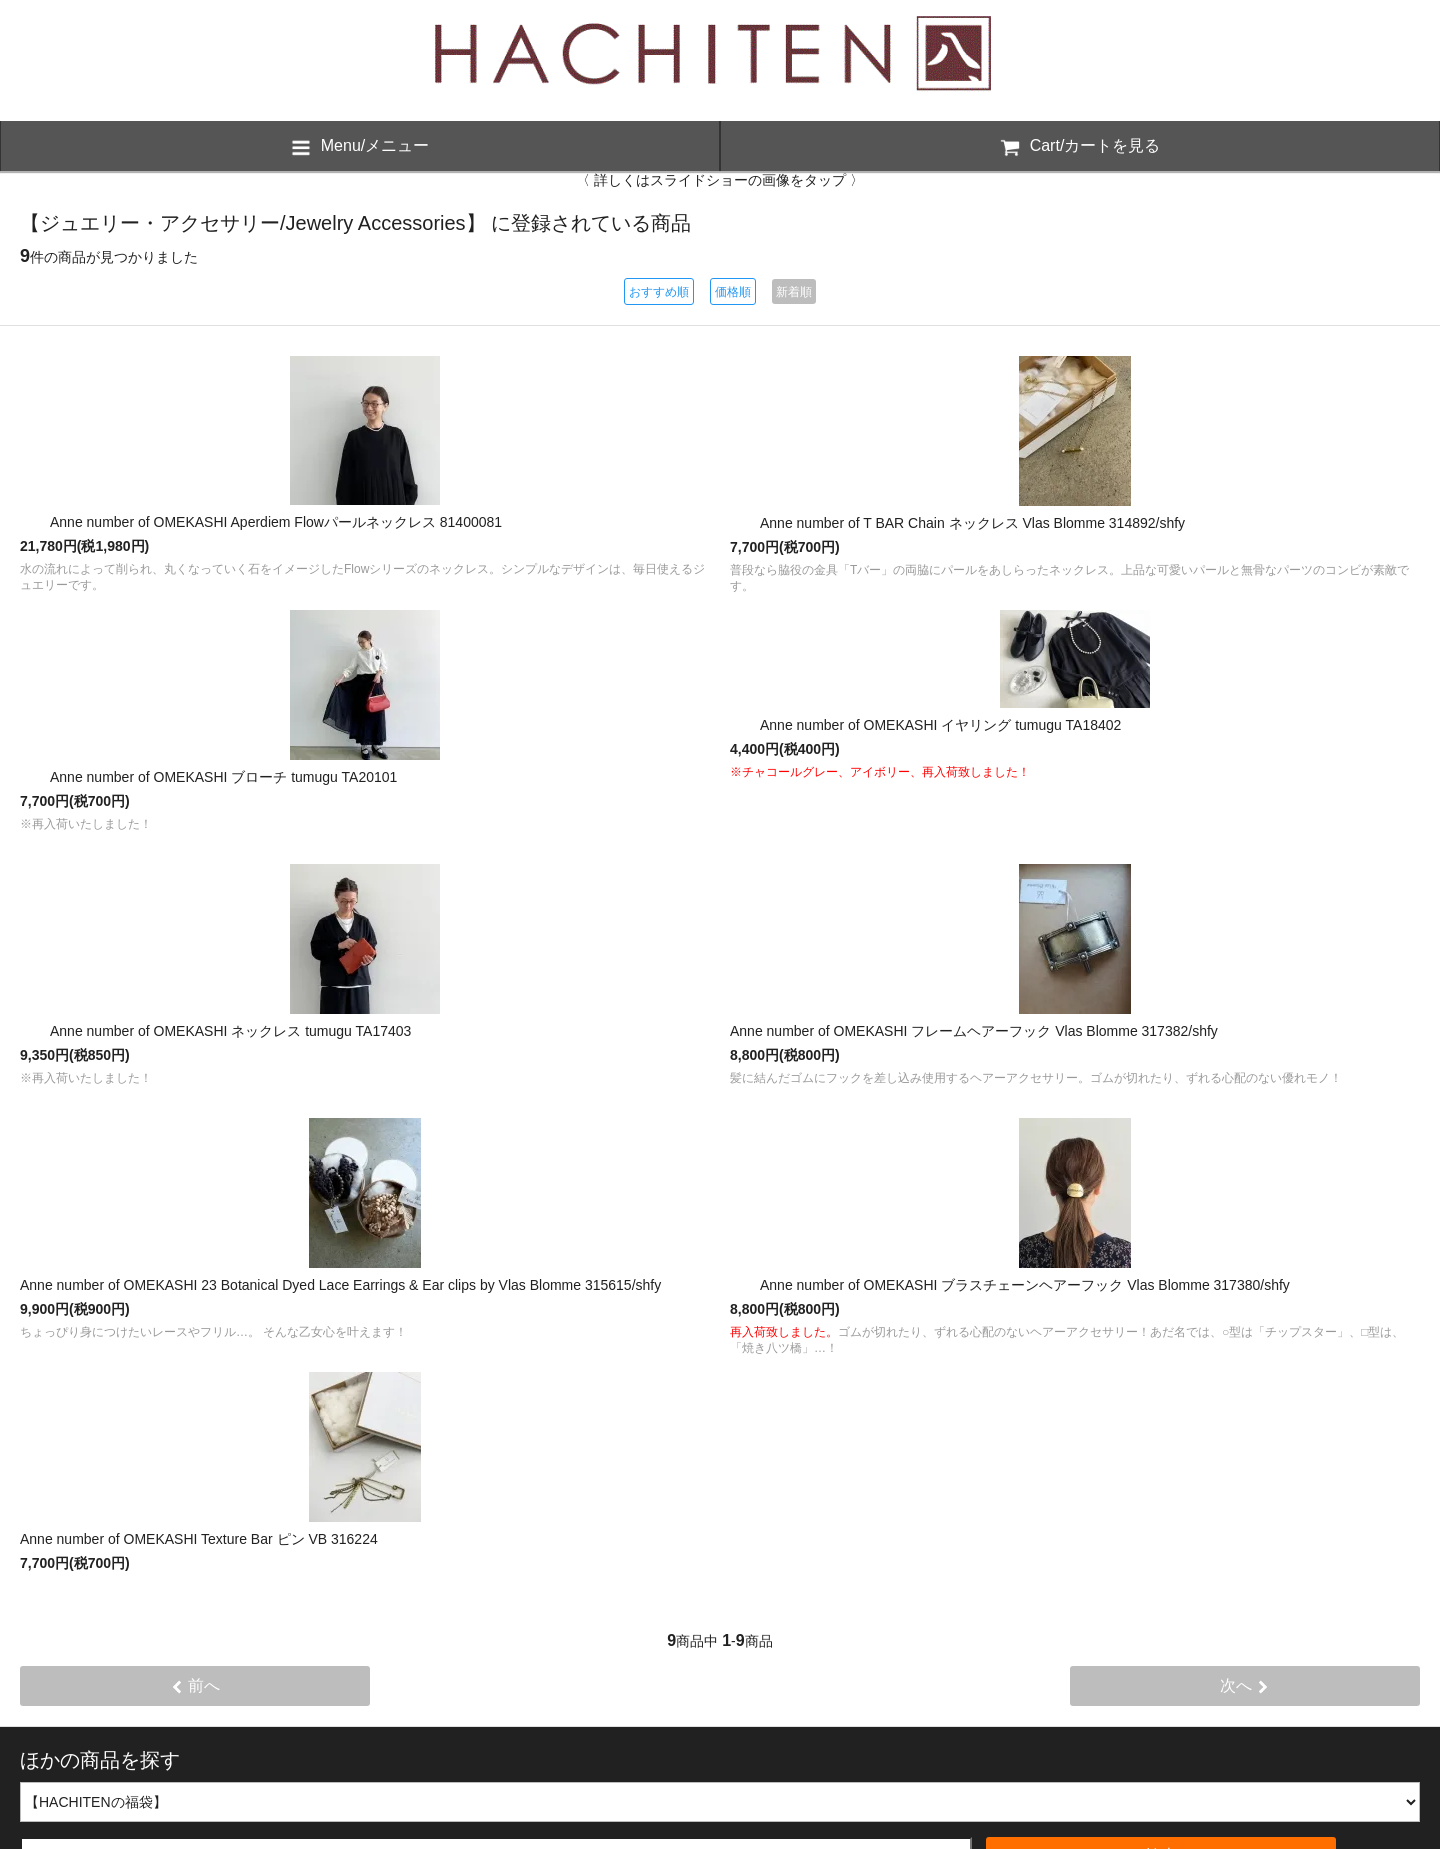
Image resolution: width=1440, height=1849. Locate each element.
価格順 (733, 292)
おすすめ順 (659, 292)
